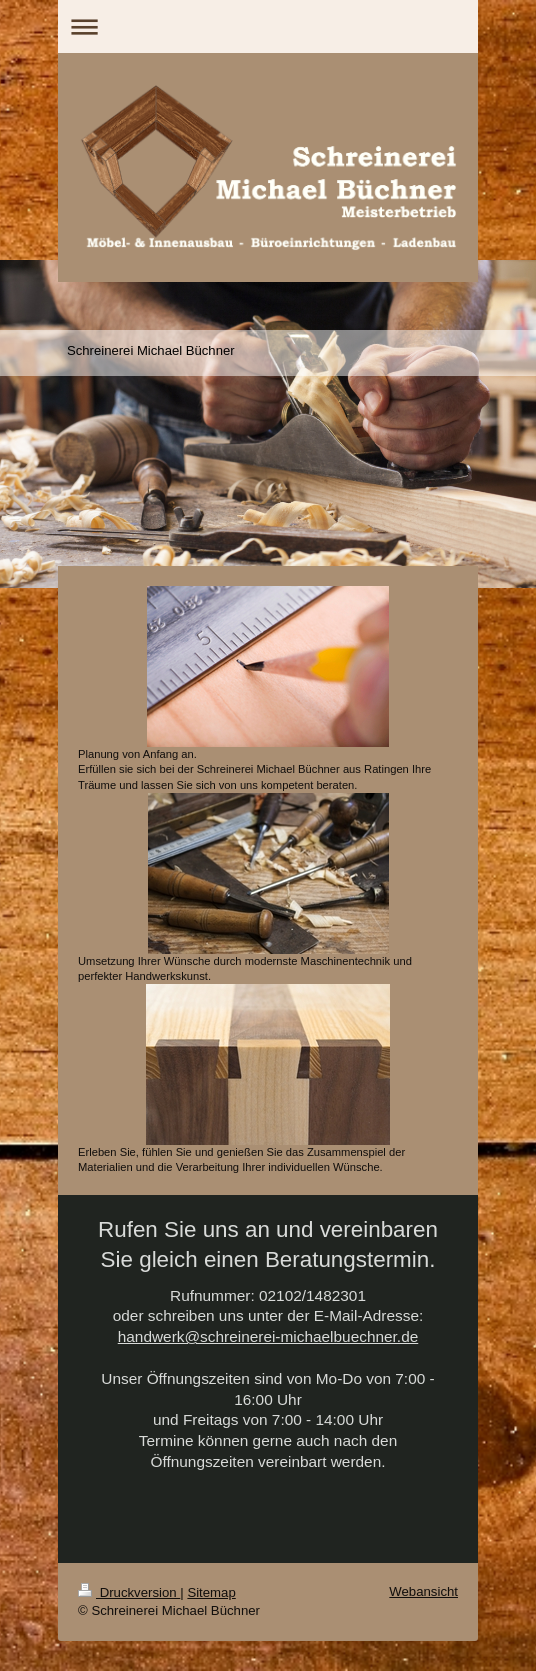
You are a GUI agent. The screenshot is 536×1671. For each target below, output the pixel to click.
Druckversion (129, 1592)
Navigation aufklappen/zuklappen (268, 26)
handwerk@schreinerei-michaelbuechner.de (268, 1336)
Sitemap (211, 1592)
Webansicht (423, 1591)
